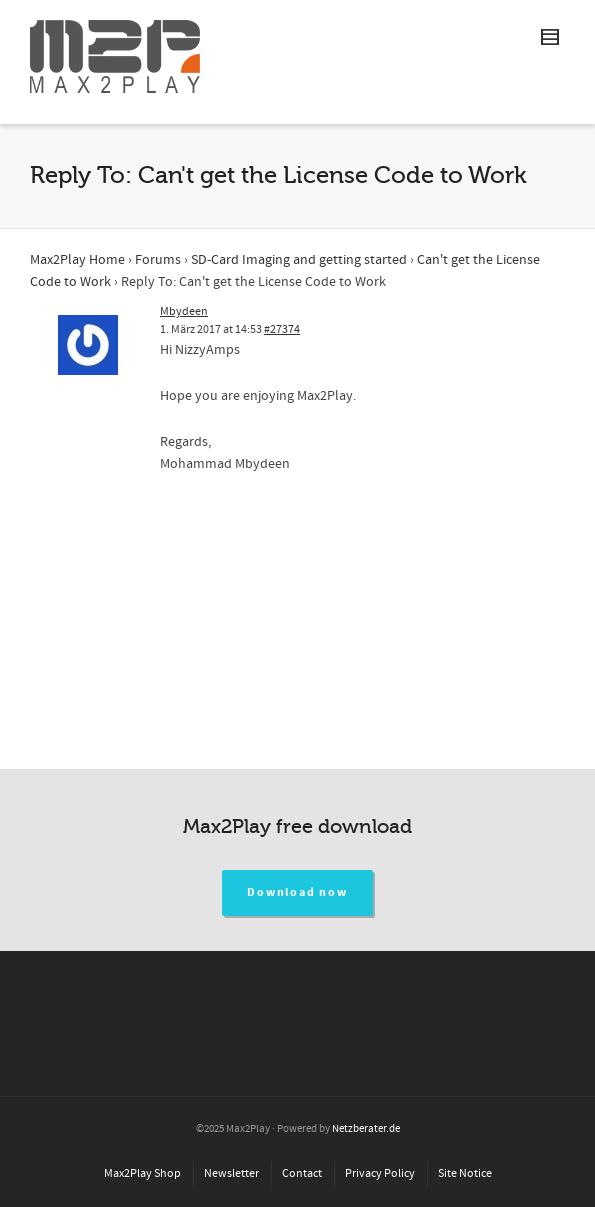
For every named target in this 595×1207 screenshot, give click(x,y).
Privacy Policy (380, 1173)
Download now (297, 892)
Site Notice (465, 1173)
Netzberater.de (366, 1129)
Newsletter (231, 1173)
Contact (302, 1173)
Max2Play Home (77, 260)
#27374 (282, 329)
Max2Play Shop (142, 1173)
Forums (158, 260)
